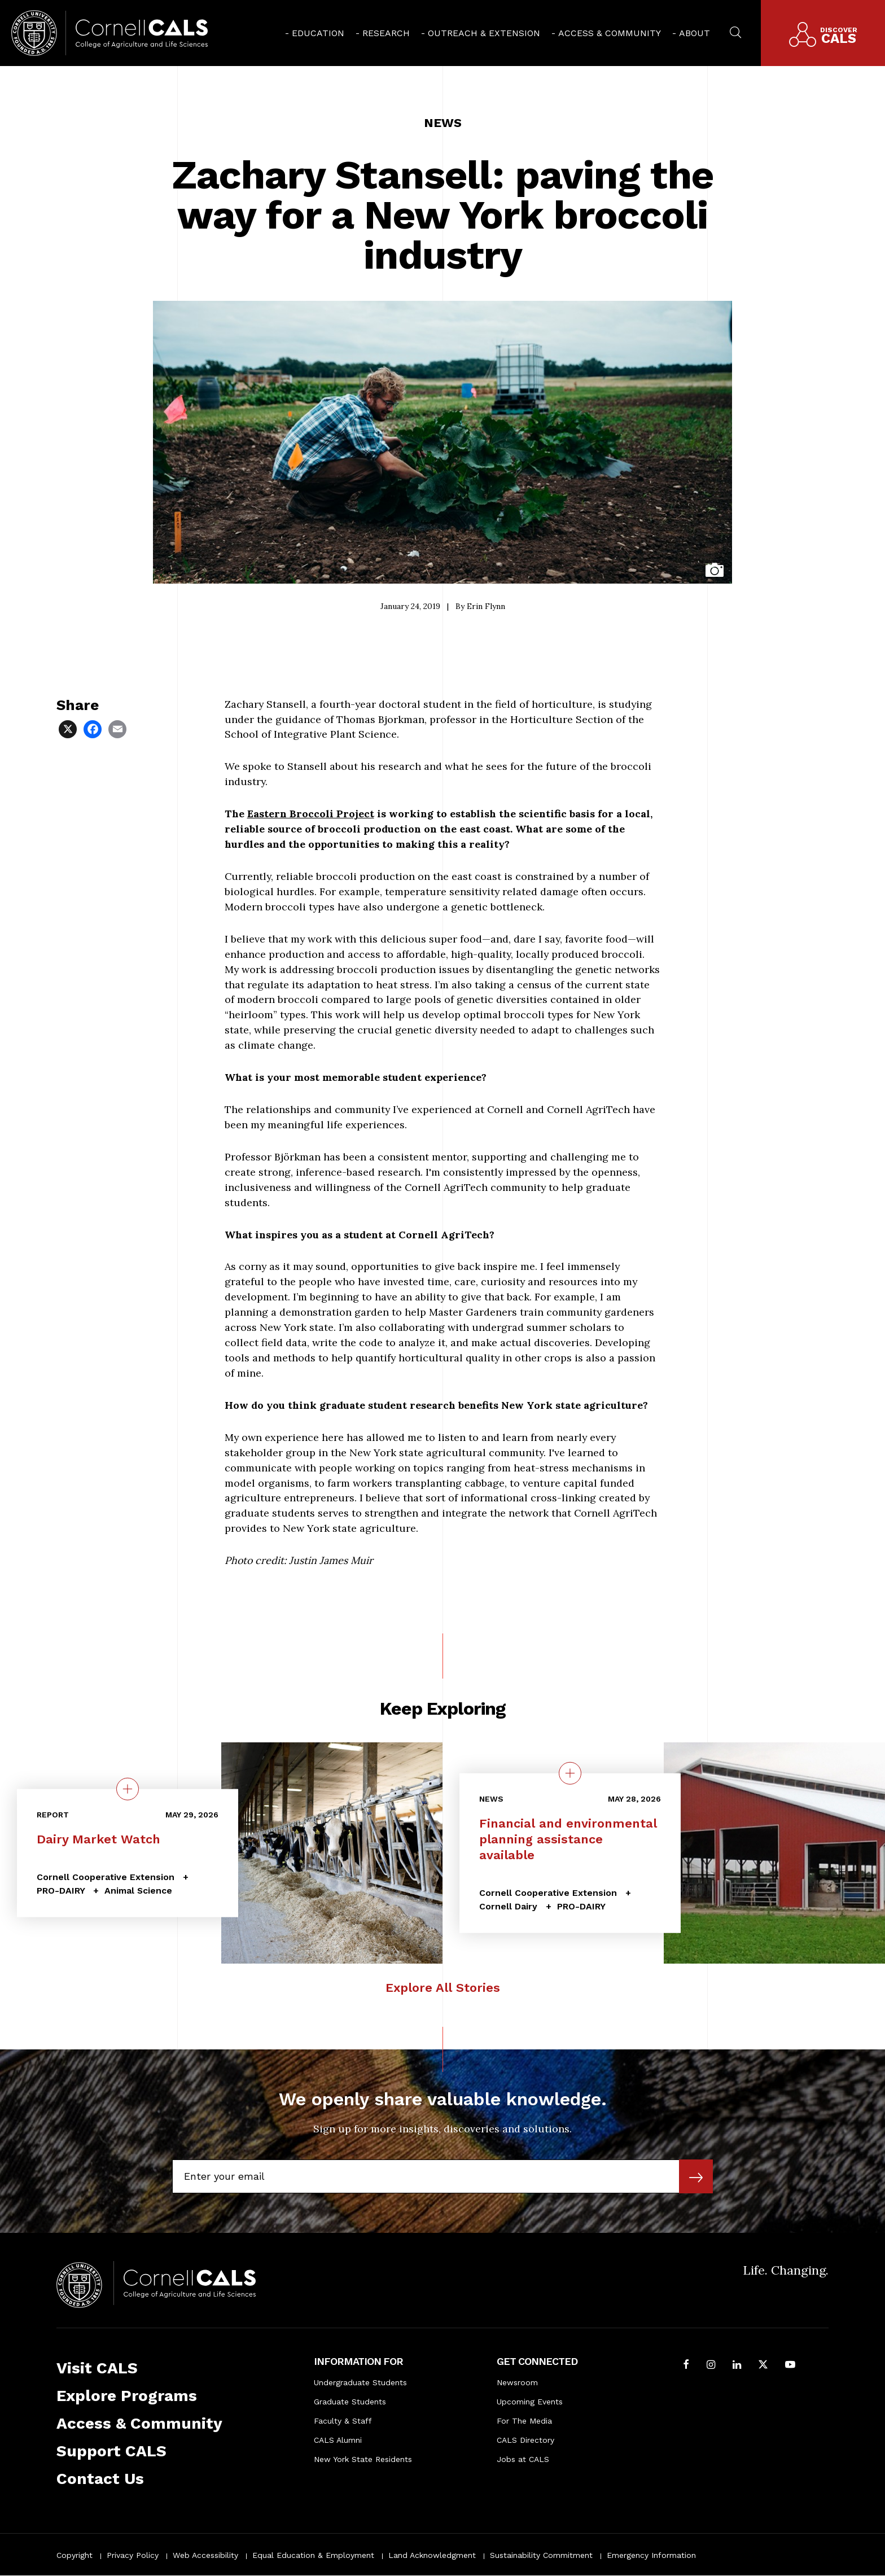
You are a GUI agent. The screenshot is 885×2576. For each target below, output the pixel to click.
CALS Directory (525, 2439)
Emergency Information (651, 2555)
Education (318, 33)
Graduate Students (350, 2401)
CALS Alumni (338, 2439)
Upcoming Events (530, 2401)
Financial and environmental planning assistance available (568, 1839)
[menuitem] (314, 33)
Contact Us (100, 2478)
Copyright (74, 2555)
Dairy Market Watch (98, 1839)
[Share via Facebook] (93, 728)
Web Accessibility (205, 2555)
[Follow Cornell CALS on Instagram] (711, 2365)
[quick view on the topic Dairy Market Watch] (127, 1789)
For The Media (524, 2420)
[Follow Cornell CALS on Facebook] (686, 2365)
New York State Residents (363, 2459)
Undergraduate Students (360, 2382)
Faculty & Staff (343, 2420)
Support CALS (111, 2451)
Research (386, 33)
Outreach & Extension (484, 33)
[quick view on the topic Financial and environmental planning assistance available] (570, 1773)
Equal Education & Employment (313, 2555)
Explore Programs (126, 2395)
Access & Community (609, 33)
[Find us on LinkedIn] (737, 2365)
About (694, 33)
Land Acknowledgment (432, 2555)
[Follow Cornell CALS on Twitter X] (763, 2365)
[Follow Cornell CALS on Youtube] (790, 2365)
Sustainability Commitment (541, 2555)
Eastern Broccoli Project (310, 813)
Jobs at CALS (523, 2459)
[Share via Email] (118, 728)
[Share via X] (68, 728)
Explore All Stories (442, 1988)
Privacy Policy (133, 2555)
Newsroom (517, 2382)
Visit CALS (97, 2368)
